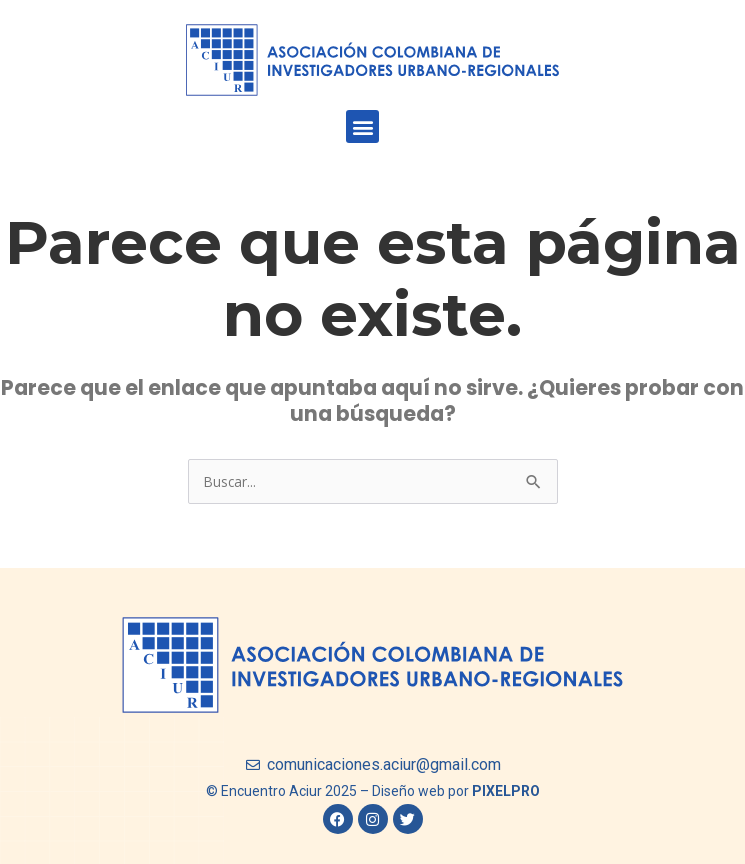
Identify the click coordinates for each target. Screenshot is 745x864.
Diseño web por (456, 791)
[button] (362, 126)
